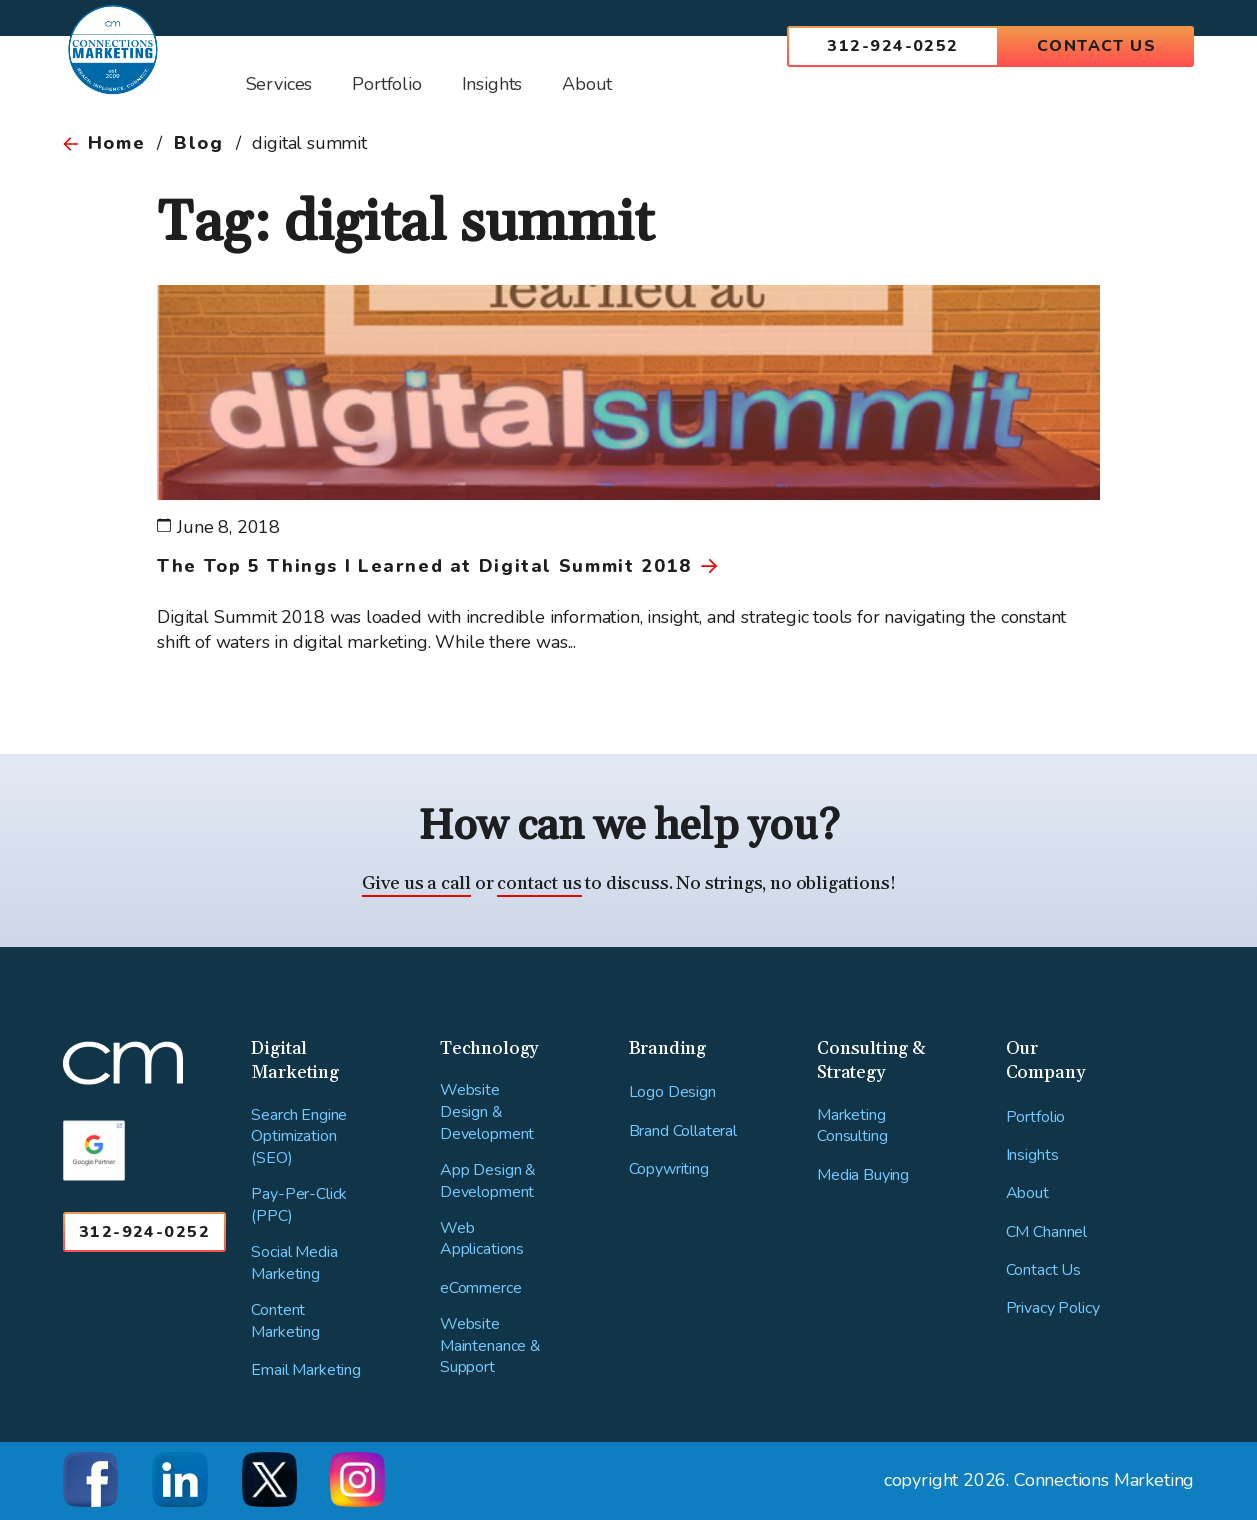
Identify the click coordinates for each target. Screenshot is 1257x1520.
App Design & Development (488, 1181)
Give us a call (416, 883)
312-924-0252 (892, 46)
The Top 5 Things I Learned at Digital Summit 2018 (424, 566)
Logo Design (672, 1092)
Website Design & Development (487, 1112)
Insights (1032, 1155)
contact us (539, 883)
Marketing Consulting (852, 1126)
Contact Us (1096, 46)
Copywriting (669, 1169)
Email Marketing (306, 1370)
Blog (198, 143)
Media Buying (863, 1175)
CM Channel (1046, 1232)
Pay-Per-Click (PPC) (299, 1205)
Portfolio (1036, 1117)
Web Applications (482, 1239)
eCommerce (481, 1288)
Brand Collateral (683, 1131)
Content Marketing (285, 1321)
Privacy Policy (1053, 1308)
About (1027, 1193)
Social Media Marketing (294, 1263)
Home (116, 143)
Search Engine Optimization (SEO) (299, 1137)
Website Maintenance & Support (490, 1346)
